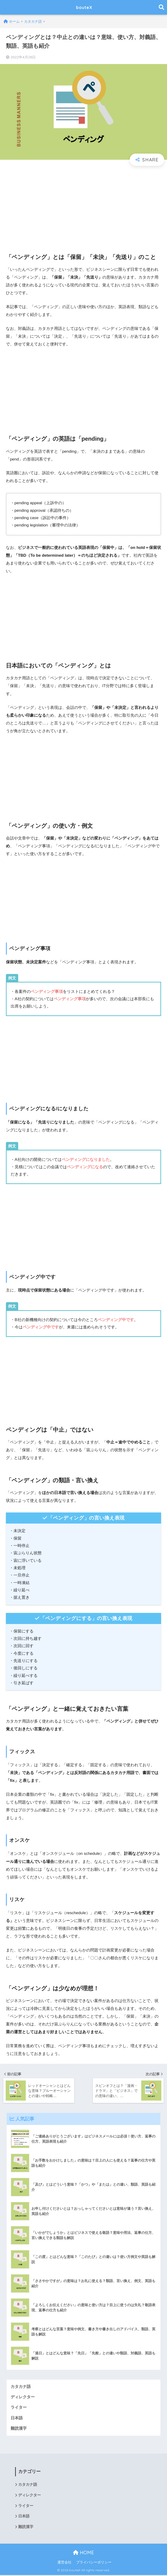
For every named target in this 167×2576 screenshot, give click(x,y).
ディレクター (23, 2397)
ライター (19, 2407)
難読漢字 (19, 2428)
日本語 (17, 2418)
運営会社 (64, 2563)
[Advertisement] (83, 205)
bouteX (84, 7)
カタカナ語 (21, 2386)
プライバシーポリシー (93, 2563)
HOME (83, 2553)
